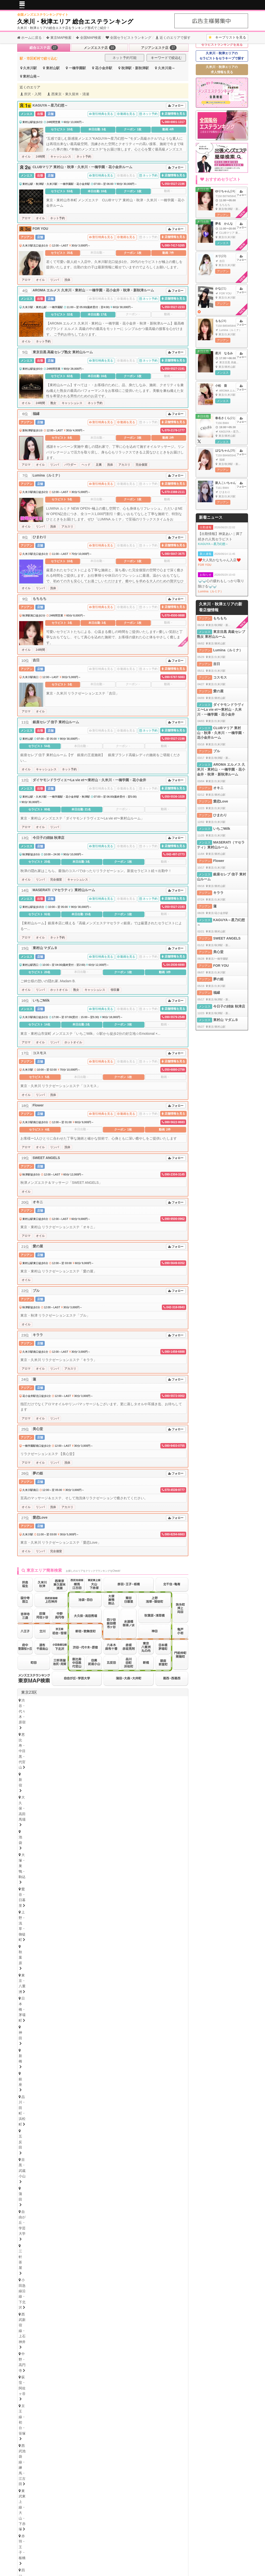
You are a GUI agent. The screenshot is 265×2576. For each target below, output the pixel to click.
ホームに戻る (29, 38)
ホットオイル (59, 990)
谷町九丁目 (173, 2227)
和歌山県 (99, 2254)
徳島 (26, 2284)
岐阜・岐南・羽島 (36, 2202)
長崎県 (78, 2340)
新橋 (74, 1714)
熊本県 (109, 2340)
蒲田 (26, 1720)
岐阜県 (27, 2196)
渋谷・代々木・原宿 (38, 1700)
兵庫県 (27, 2241)
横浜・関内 (31, 1926)
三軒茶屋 (84, 1720)
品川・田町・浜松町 (116, 1714)
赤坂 (62, 1747)
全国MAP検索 (88, 38)
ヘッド (86, 464)
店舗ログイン (204, 2555)
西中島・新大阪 (118, 2234)
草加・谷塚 (157, 1983)
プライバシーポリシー (174, 2555)
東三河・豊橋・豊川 (113, 2164)
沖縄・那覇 (171, 2346)
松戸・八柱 (101, 1958)
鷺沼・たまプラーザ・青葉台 (96, 1926)
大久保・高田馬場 (137, 1700)
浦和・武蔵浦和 (67, 1983)
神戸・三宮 (31, 2247)
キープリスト (227, 37)
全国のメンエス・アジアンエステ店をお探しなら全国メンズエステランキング (128, 2570)
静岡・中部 (31, 2177)
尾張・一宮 (161, 2157)
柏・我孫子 (155, 1958)
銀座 (89, 1714)
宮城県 (50, 2025)
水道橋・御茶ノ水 (168, 1734)
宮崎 (121, 2346)
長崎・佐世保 (58, 2346)
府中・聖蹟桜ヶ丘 (115, 1772)
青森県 (66, 2025)
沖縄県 (160, 2340)
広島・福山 (31, 2309)
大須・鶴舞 (60, 2157)
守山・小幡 (64, 2150)
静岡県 (27, 2171)
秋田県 (97, 2025)
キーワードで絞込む (166, 58)
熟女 (53, 403)
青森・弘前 (57, 2031)
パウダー (70, 464)
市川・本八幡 (128, 1958)
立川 (84, 1766)
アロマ (26, 218)
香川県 (40, 2278)
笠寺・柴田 (147, 2150)
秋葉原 (132, 1707)
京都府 (50, 2254)
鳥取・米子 (57, 2309)
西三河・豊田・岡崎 (74, 2164)
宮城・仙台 (31, 2031)
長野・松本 (57, 2069)
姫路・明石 (82, 2247)
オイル (26, 156)
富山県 (50, 2050)
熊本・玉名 (101, 2346)
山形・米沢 (149, 2031)
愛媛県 (56, 2278)
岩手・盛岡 (82, 2031)
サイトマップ (163, 2547)
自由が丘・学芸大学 (53, 1720)
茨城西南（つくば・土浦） (89, 2106)
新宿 (112, 1700)
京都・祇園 (31, 2260)
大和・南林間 (141, 1939)
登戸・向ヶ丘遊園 (140, 1926)
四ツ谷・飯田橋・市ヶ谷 (127, 1734)
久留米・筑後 (77, 2333)
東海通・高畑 (120, 2150)
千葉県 (27, 1950)
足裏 (99, 464)
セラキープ (140, 2547)
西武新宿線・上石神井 (159, 1720)
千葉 (26, 1958)
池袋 (163, 1700)
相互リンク (126, 2555)
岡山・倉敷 (108, 2309)
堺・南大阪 (173, 2234)
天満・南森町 (65, 2227)
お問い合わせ (59, 2555)
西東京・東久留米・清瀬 (68, 94)
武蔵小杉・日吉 (154, 1933)
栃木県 (38, 2087)
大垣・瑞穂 (67, 2202)
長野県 (70, 2063)
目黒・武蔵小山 (170, 1714)
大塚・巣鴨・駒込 (36, 1707)
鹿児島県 (143, 2340)
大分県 (93, 2340)
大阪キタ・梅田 (35, 2227)
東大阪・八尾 (33, 2234)
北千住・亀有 (33, 1741)
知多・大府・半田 (36, 2164)
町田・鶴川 (146, 1772)
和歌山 (104, 2260)
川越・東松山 (98, 1983)
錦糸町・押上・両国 (67, 1741)
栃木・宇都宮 (33, 2093)
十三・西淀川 (87, 2234)
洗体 (67, 280)
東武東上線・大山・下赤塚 (43, 1734)
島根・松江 (82, 2309)
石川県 (66, 2050)
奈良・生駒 (82, 2260)
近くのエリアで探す (173, 38)
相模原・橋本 (33, 1939)
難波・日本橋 (145, 2227)
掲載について (102, 2555)
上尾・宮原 (57, 1990)
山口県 (87, 2303)
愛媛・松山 (72, 2284)
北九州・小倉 (48, 2333)
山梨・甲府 (82, 2069)
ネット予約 (83, 156)
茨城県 (27, 2100)
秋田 (103, 2031)
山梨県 (86, 2063)
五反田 (145, 1714)
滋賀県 (66, 2254)
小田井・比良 (91, 2150)
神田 (59, 1714)
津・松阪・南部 (63, 2190)
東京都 (177, 1785)
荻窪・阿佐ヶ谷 (63, 1727)
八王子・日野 (106, 1766)
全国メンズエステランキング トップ (66, 2547)
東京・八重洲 (156, 1707)
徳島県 (24, 2278)
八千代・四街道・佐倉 (72, 1965)
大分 (81, 2346)
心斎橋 (121, 2227)
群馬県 (38, 2113)
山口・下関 (133, 2309)
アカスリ (124, 464)
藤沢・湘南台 (33, 1933)
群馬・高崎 (31, 2119)
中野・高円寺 (33, 1727)
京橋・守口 (60, 2234)
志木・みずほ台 (128, 1983)
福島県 (113, 2025)
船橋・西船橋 (74, 1958)
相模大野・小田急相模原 (70, 1939)
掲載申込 (80, 2555)
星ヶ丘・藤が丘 (35, 2150)
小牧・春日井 (134, 2157)
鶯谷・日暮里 (69, 1707)
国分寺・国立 (62, 1766)
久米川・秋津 (161, 1766)
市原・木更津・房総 (139, 1965)
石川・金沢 (57, 2056)
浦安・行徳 (46, 1958)
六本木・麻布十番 (36, 1747)
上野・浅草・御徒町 (103, 1707)
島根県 (56, 2303)
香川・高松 (46, 2284)
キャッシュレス (60, 156)
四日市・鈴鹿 (33, 2190)
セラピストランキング (128, 38)
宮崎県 (125, 2340)
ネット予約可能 (124, 58)
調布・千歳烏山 (81, 1772)
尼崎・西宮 (57, 2247)
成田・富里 (106, 1965)
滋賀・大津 (57, 2260)
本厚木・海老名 (110, 1939)
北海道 (42, 2012)
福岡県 (27, 2328)
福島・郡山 (123, 2031)
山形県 (129, 2025)
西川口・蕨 (137, 1990)
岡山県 (72, 2303)
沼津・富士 (57, 2177)
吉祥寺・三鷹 (33, 1766)
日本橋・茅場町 (35, 1714)
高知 (92, 2284)
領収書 (115, 990)
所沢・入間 (31, 94)
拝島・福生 (133, 1766)
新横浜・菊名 (173, 1926)
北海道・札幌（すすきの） (43, 2018)
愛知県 (27, 2138)
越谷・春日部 (84, 1990)
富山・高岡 (31, 2056)
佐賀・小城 (31, 2346)
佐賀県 (62, 2340)
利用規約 (146, 2555)
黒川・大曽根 (152, 2144)
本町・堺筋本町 (96, 2227)
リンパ (54, 280)
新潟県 (54, 2063)
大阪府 (27, 2221)
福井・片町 (82, 2056)
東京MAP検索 (58, 38)
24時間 (40, 156)
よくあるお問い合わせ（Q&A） (201, 2547)
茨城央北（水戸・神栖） (41, 2106)
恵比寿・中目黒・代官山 (80, 1700)
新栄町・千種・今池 (93, 2144)
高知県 (72, 2278)
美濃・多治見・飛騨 (100, 2202)
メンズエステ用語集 (111, 2547)
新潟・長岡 (31, 2069)
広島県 (24, 2303)
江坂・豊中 (147, 2234)
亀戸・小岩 (99, 1741)
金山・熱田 (125, 2144)
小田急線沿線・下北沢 (116, 1720)
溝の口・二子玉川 (120, 1933)
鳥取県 (40, 2303)
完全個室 (141, 464)
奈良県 (82, 2254)
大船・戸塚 (89, 1933)
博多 (26, 2333)
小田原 (164, 1939)
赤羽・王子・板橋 (86, 1734)
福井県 (82, 2050)
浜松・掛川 (82, 2177)
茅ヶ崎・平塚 (62, 1933)
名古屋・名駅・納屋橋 (40, 2144)
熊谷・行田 (31, 1990)
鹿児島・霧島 (143, 2346)
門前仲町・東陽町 (130, 1741)
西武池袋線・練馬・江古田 (144, 1727)
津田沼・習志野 (35, 1965)
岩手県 (82, 2025)
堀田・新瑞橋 (33, 2157)
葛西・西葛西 (163, 1741)
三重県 (27, 2184)
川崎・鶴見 (57, 1926)
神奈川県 (29, 1918)
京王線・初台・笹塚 (100, 1727)
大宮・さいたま (35, 1983)
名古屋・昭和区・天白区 (96, 2157)
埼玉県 (27, 1975)
